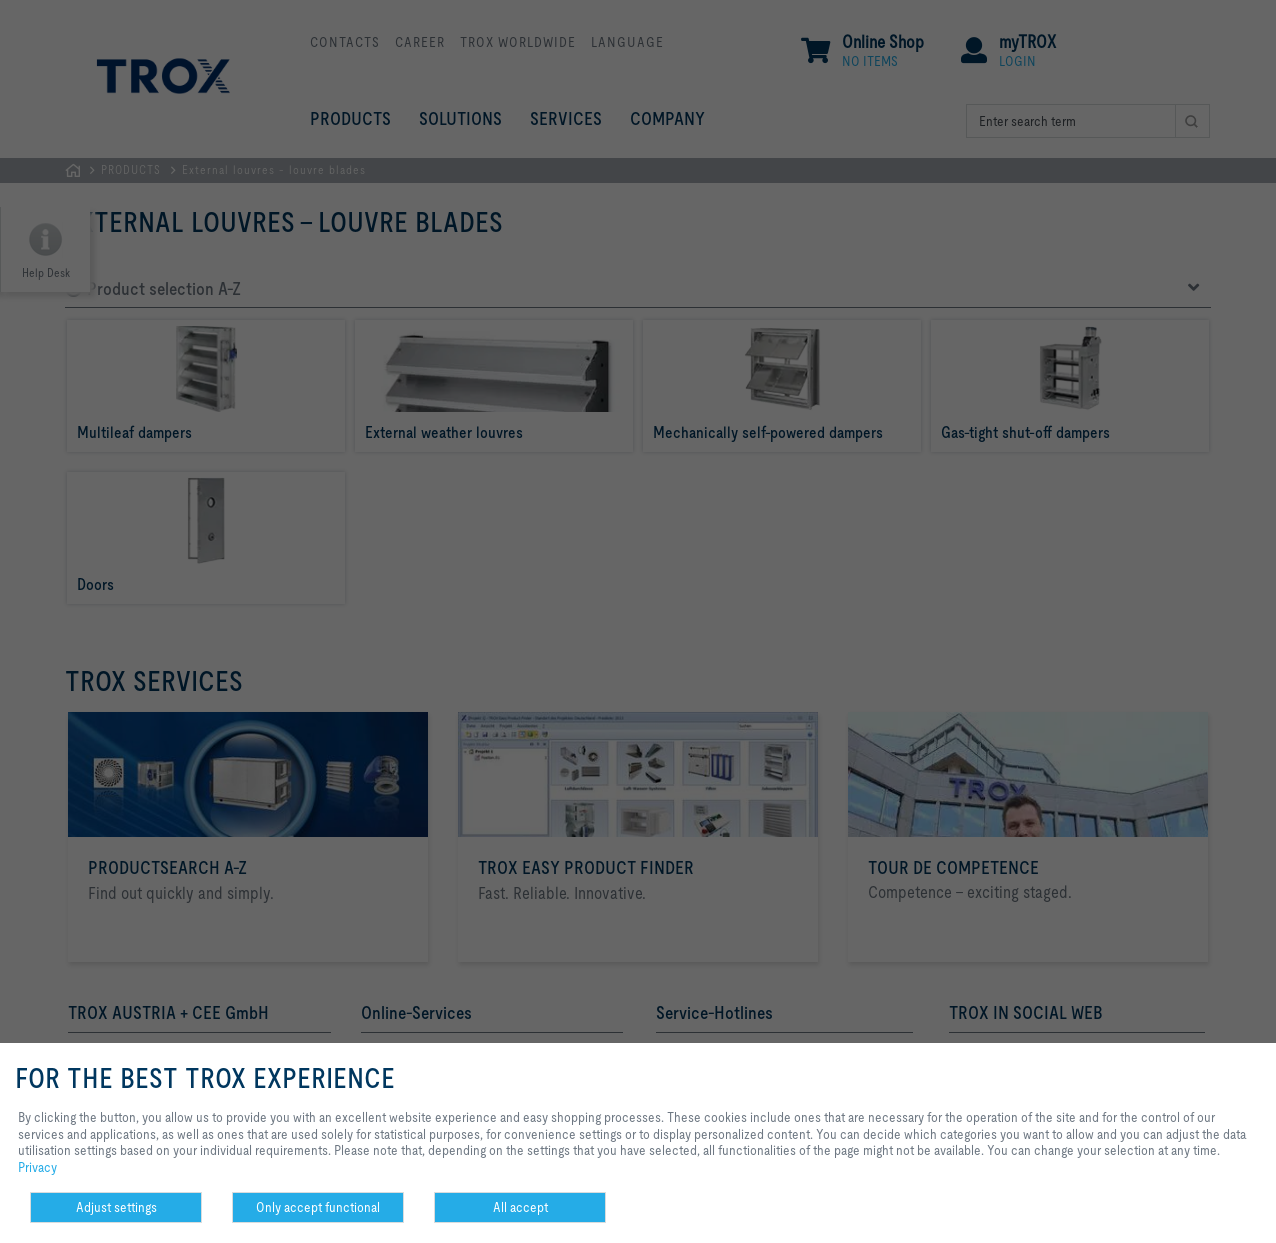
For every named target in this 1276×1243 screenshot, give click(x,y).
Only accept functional (318, 1207)
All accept (520, 1207)
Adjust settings (116, 1207)
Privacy (37, 1167)
